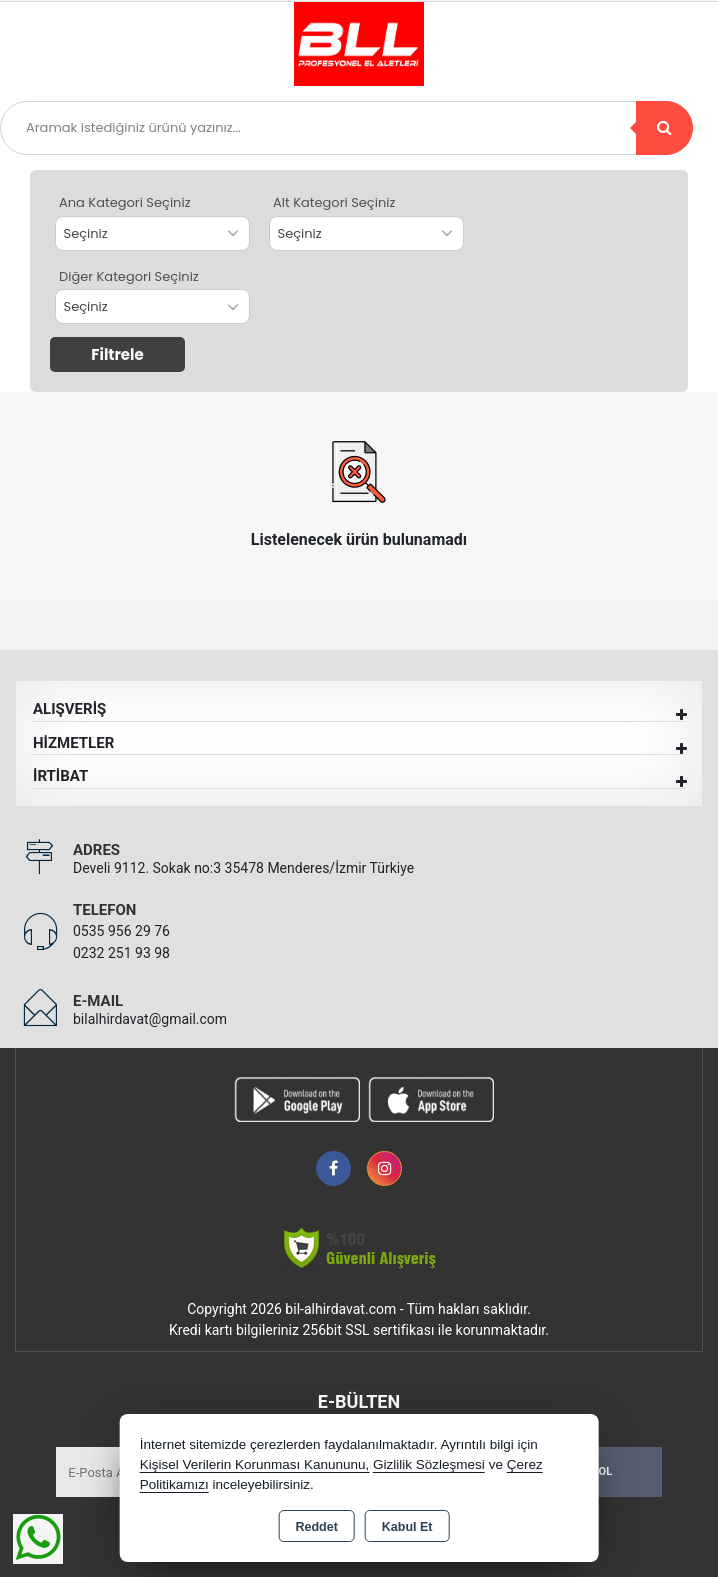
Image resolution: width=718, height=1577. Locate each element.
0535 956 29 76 (121, 931)
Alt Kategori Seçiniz (334, 202)
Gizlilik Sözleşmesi (429, 1464)
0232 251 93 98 (121, 953)
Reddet (316, 1527)
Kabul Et (407, 1527)
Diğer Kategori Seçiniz (129, 276)
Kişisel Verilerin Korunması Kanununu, (255, 1464)
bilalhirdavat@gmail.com (150, 1019)
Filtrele (117, 354)
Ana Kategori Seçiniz (125, 202)
